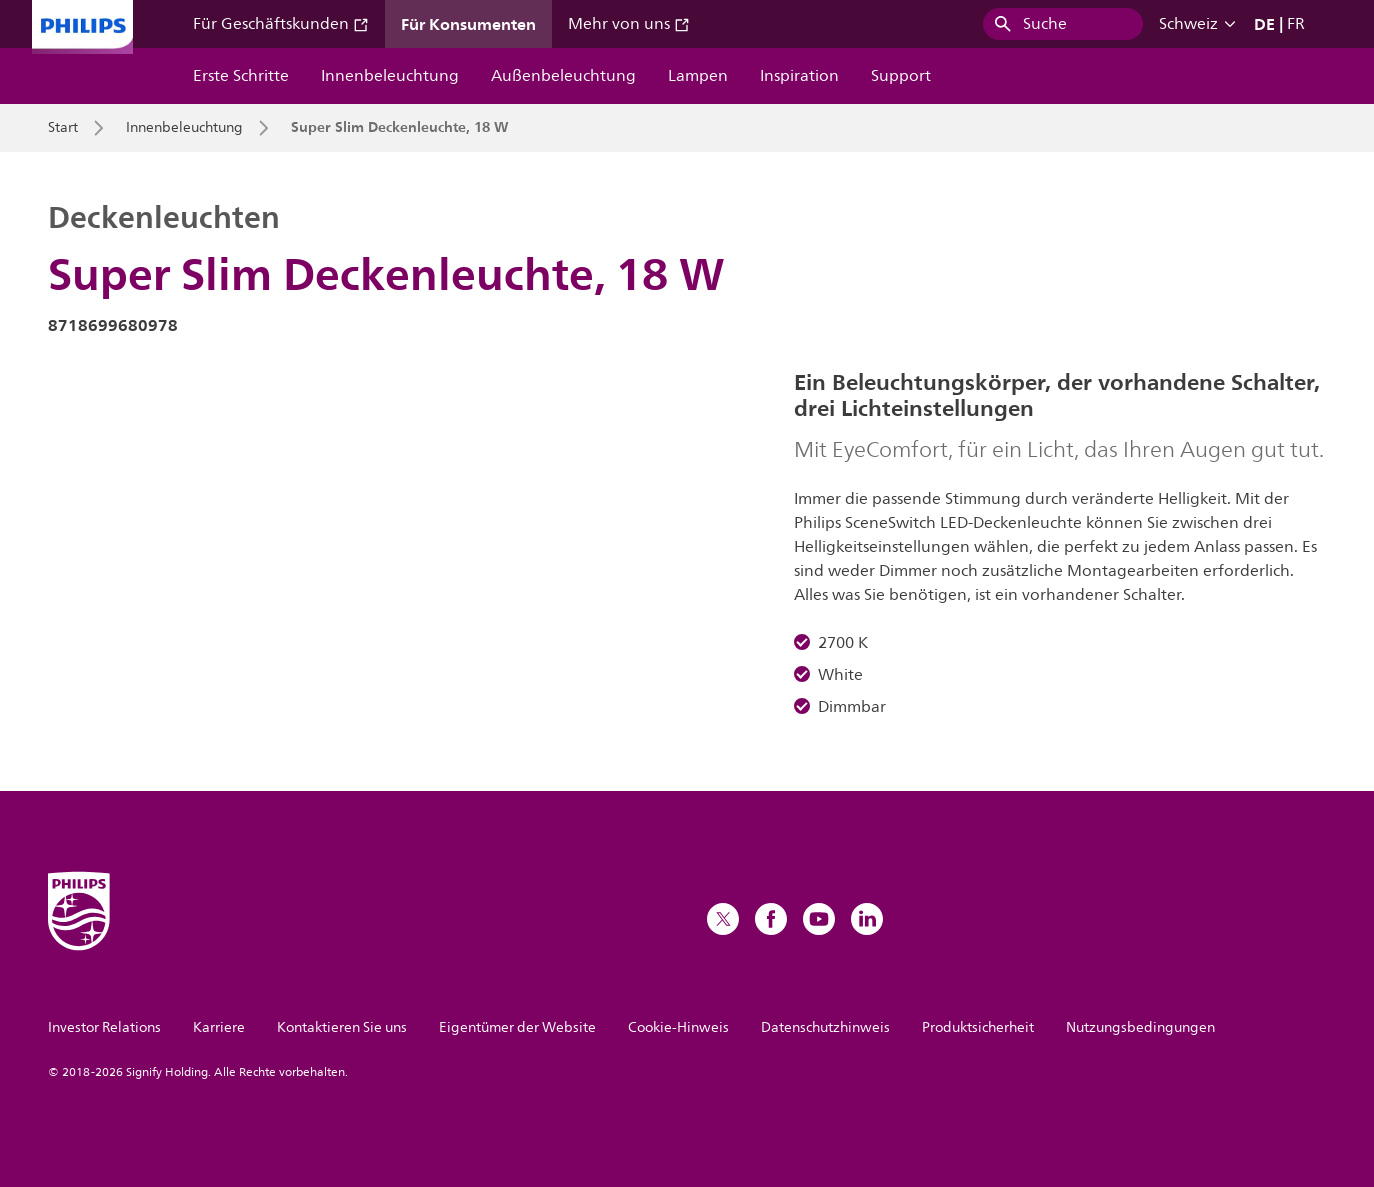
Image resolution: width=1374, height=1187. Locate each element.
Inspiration (799, 76)
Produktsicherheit (978, 1027)
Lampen (698, 76)
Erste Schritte (241, 76)
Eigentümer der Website (517, 1027)
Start (63, 128)
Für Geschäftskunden (281, 24)
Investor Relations (104, 1027)
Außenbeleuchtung (563, 76)
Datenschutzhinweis (825, 1027)
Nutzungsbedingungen (1140, 1027)
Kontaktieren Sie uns (342, 1027)
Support (901, 76)
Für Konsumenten (468, 24)
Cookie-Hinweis (678, 1027)
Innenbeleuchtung (390, 76)
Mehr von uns (629, 24)
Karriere (219, 1027)
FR (1296, 24)
